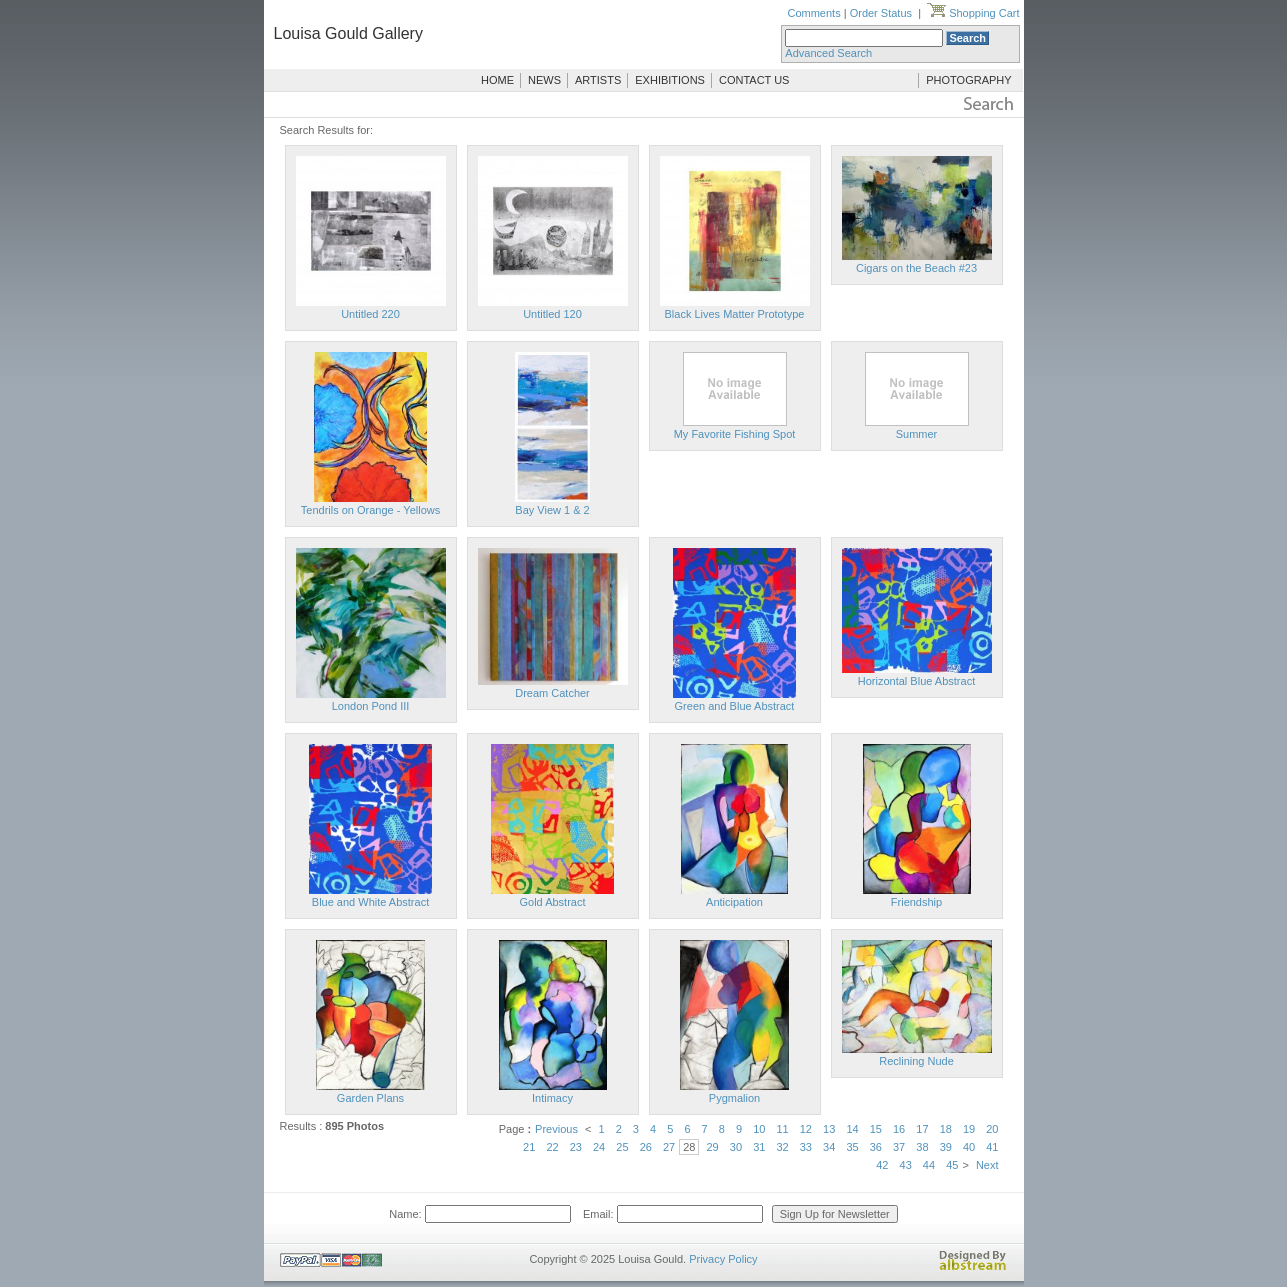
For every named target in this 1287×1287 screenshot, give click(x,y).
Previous (556, 1129)
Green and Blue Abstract (735, 706)
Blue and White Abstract (370, 902)
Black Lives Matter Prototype (734, 314)
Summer (917, 434)
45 (952, 1165)
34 (829, 1147)
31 (759, 1147)
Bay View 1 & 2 (552, 510)
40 (969, 1147)
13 (829, 1129)
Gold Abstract (552, 902)
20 (992, 1129)
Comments (813, 13)
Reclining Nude (916, 1061)
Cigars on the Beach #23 (916, 268)
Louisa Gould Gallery (348, 33)
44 (929, 1165)
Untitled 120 (552, 314)
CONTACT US (754, 80)
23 (576, 1147)
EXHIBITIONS (670, 80)
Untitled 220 (370, 314)
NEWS (544, 80)
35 (852, 1147)
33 (806, 1147)
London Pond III (371, 706)
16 (899, 1129)
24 (599, 1147)
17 (922, 1129)
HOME (497, 80)
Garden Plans (370, 1098)
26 (646, 1147)
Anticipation (734, 902)
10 (759, 1129)
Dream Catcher (552, 693)
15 (876, 1129)
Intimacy (552, 1098)
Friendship (916, 902)
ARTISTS (598, 80)
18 (946, 1129)
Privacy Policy (723, 1259)
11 (782, 1129)
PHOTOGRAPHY (968, 80)
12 (806, 1129)
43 (906, 1165)
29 (713, 1147)
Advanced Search (828, 53)
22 (552, 1147)
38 (922, 1147)
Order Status (881, 13)
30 (736, 1147)
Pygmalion (734, 1098)
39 (946, 1147)
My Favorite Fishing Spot (735, 434)
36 (876, 1147)
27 (669, 1147)
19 (969, 1129)
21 (529, 1147)
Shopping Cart (973, 13)
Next (987, 1165)
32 (782, 1147)
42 (882, 1165)
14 (852, 1129)
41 (992, 1147)
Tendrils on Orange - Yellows (370, 510)
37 (899, 1147)
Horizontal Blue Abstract (916, 681)
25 (622, 1147)
